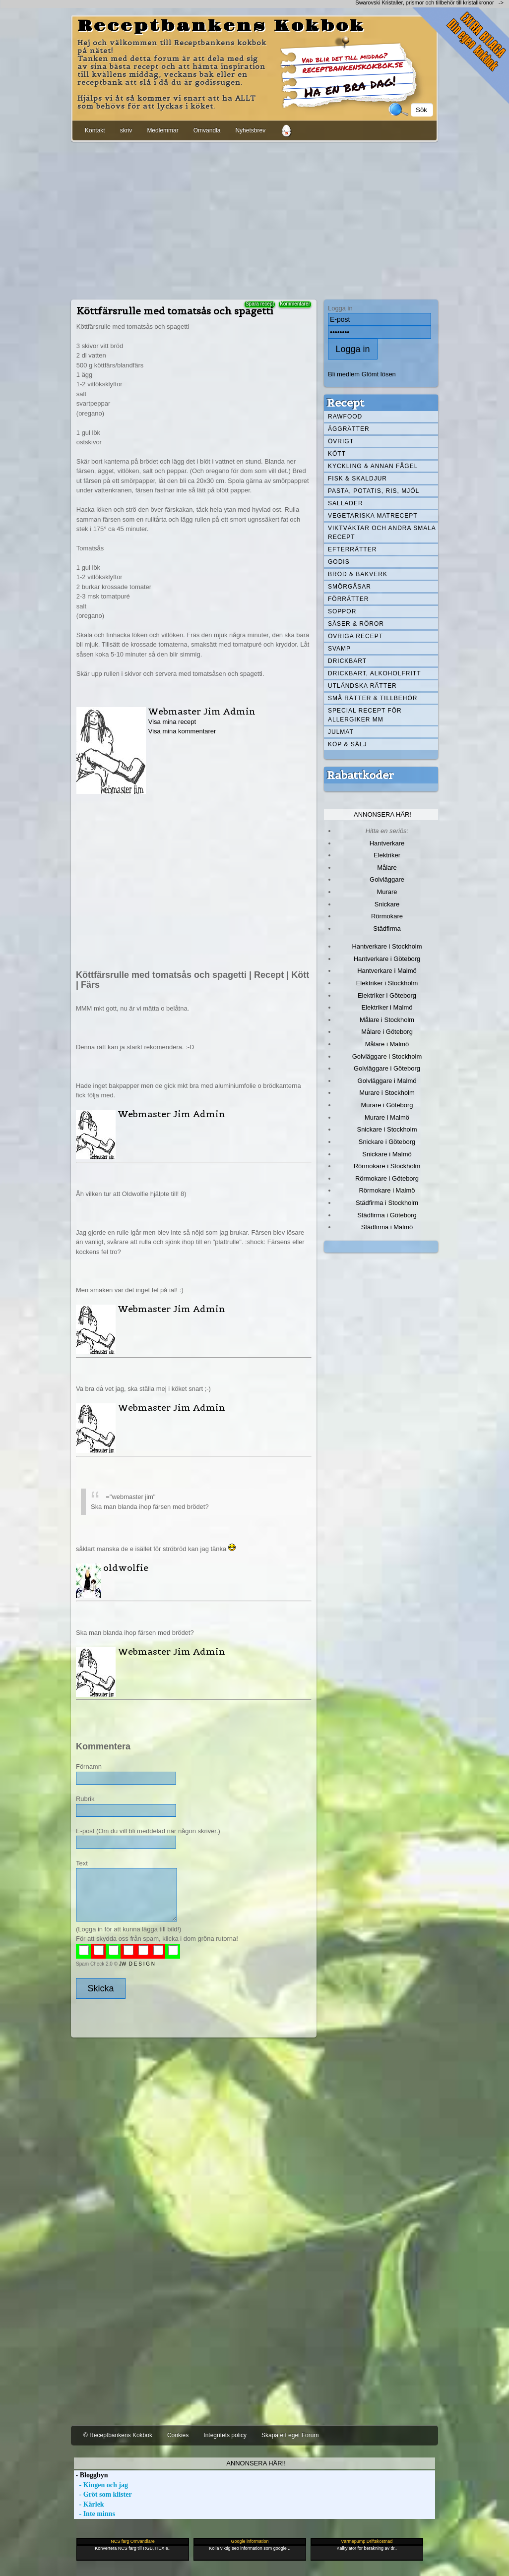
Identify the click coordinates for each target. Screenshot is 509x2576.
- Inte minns (94, 2513)
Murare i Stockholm (387, 1092)
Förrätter (348, 599)
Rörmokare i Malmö (387, 1190)
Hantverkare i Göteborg (387, 958)
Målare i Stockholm (387, 1019)
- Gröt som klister (103, 2494)
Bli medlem (344, 374)
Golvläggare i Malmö (387, 1080)
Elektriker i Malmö (387, 1007)
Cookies (178, 2435)
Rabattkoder (360, 775)
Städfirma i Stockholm (387, 1202)
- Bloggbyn (91, 2475)
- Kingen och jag (101, 2485)
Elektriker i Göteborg (387, 995)
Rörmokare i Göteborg (387, 1178)
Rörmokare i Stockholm (387, 1166)
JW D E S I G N (137, 1964)
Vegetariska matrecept (373, 515)
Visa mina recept (172, 721)
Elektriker (387, 855)
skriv (126, 130)
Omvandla (207, 130)
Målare (387, 867)
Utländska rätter (362, 685)
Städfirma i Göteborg (387, 1215)
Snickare (387, 904)
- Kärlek (89, 2504)
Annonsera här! (382, 814)
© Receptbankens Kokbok (117, 2435)
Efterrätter (352, 549)
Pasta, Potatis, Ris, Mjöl (373, 490)
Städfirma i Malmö (387, 1227)
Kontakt (95, 130)
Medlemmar (162, 130)
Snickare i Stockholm (387, 1129)
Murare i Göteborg (387, 1105)
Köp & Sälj (347, 744)
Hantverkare (387, 843)
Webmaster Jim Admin (201, 711)
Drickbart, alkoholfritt (374, 673)
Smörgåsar (349, 586)
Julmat (341, 731)
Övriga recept (355, 636)
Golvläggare (387, 879)
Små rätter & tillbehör (372, 698)
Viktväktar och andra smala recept (382, 532)
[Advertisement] (254, 218)
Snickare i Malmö (386, 1154)
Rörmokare (387, 916)
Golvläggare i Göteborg (387, 1068)
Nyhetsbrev (250, 130)
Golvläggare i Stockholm (387, 1056)
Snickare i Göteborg (387, 1141)
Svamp (339, 648)
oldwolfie (125, 1567)
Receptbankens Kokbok (221, 26)
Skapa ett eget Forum (289, 2435)
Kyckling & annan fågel (373, 466)
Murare (387, 892)
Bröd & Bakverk (357, 574)
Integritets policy (225, 2435)
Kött (337, 453)
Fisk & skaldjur (357, 478)
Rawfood (345, 416)
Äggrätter (349, 428)
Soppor (342, 611)
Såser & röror (356, 623)
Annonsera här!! (255, 2463)
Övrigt (341, 441)
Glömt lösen (379, 374)
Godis (339, 561)
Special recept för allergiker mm (365, 715)
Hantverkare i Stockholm (387, 946)
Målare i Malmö (387, 1044)
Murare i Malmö (387, 1117)
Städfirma (386, 928)
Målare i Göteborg (387, 1031)
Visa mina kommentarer (182, 731)
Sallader (345, 503)
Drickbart (347, 661)
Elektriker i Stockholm (387, 983)
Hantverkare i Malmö (387, 970)
